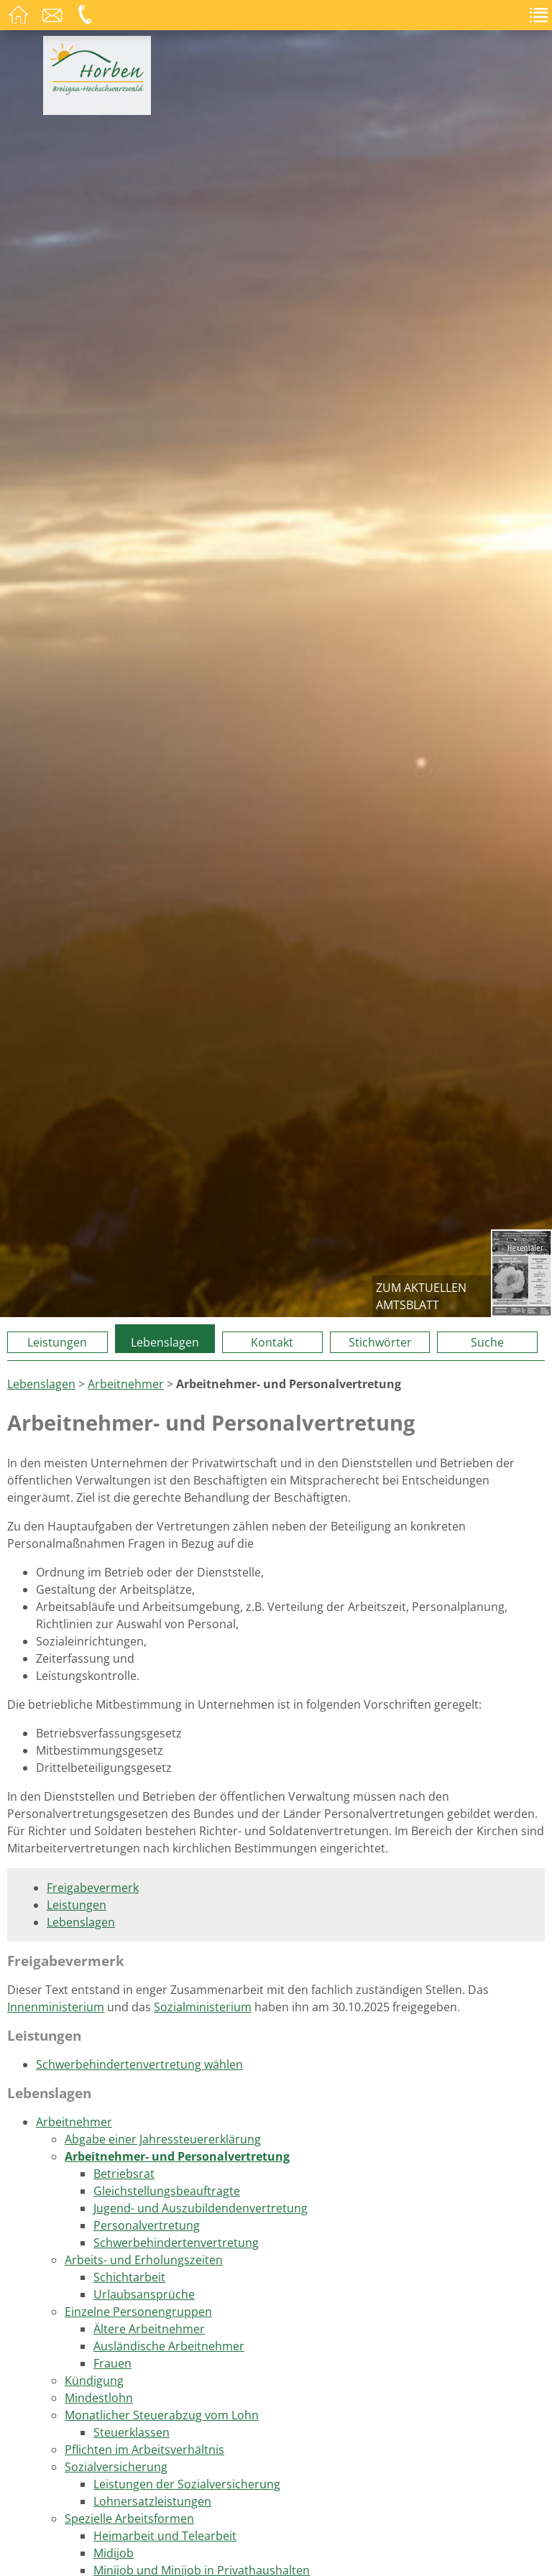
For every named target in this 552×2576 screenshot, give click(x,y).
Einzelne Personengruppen (138, 2311)
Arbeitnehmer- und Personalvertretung (177, 2156)
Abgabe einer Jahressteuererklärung (163, 2139)
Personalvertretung (146, 2225)
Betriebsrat (124, 2174)
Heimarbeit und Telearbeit (164, 2536)
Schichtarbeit (129, 2277)
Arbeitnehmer (126, 1384)
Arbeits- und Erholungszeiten (144, 2260)
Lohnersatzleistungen (152, 2501)
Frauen (112, 2363)
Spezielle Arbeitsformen (129, 2518)
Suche (487, 1342)
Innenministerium (55, 2007)
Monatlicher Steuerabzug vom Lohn (162, 2415)
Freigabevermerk (93, 1888)
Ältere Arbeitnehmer (149, 2329)
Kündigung (94, 2380)
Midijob (113, 2553)
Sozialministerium (203, 2007)
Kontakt (272, 1342)
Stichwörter (380, 1342)
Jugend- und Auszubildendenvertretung (200, 2208)
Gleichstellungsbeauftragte (166, 2191)
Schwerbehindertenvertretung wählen (139, 2064)
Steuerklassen (131, 2432)
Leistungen (57, 1342)
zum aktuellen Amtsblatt (421, 1296)
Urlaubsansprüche (144, 2294)
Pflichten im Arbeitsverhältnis (144, 2449)
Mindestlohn (99, 2398)
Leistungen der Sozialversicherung (186, 2484)
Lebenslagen (165, 1342)
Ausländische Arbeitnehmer (168, 2346)
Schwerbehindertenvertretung (176, 2242)
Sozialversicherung (116, 2467)
